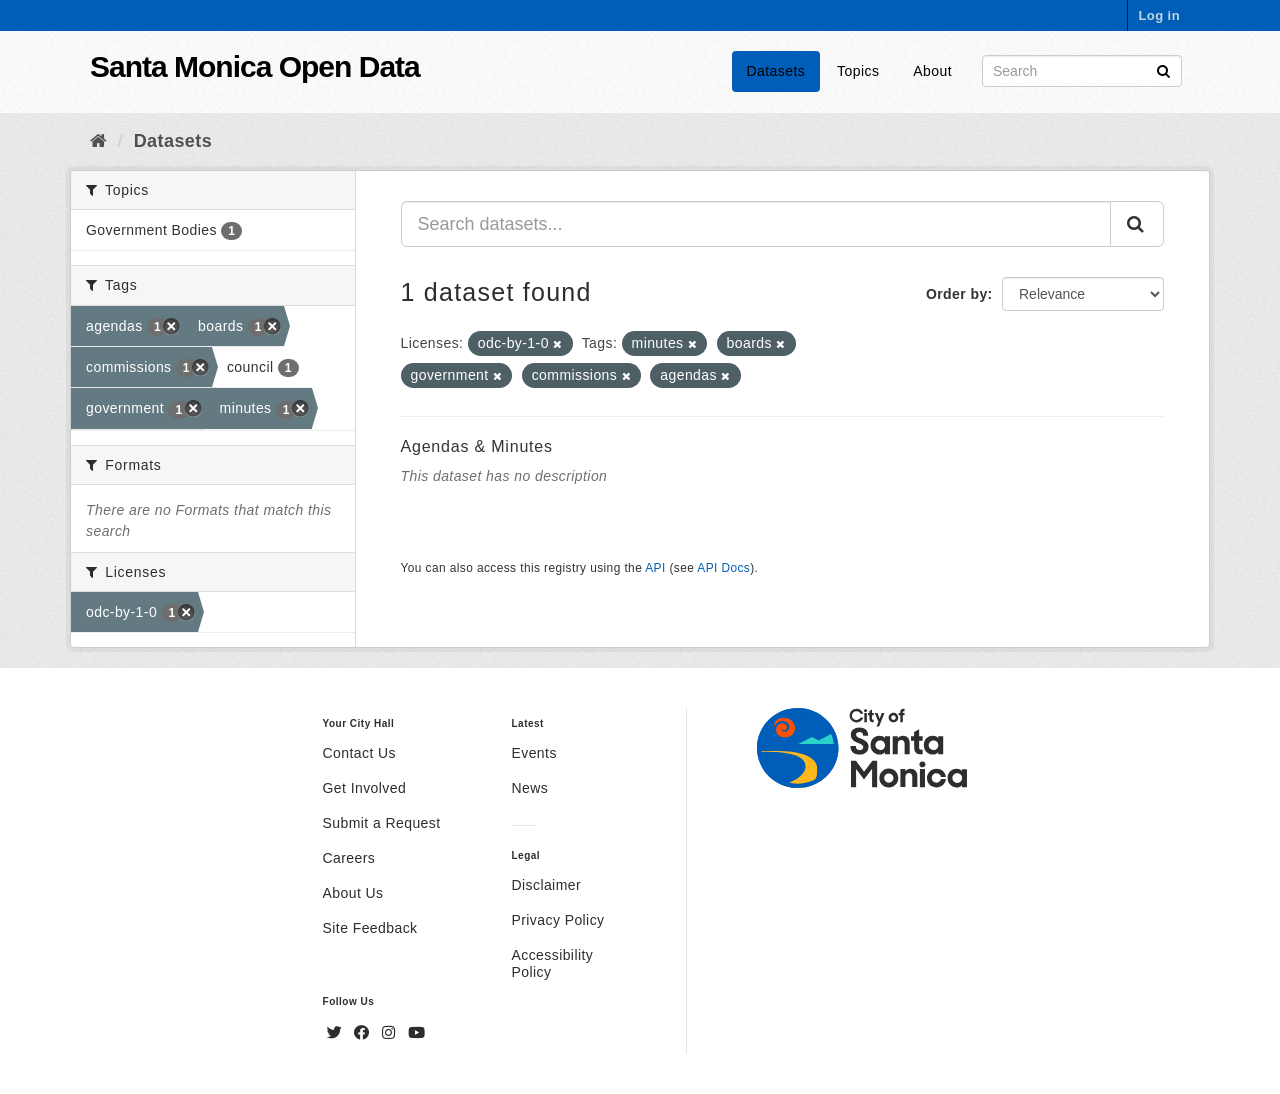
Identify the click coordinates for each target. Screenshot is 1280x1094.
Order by (957, 294)
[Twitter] (337, 1033)
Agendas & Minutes (477, 446)
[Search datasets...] (756, 224)
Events (533, 753)
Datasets (776, 71)
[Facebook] (364, 1033)
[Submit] (1163, 69)
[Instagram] (391, 1033)
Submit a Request (382, 823)
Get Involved (365, 788)
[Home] (98, 141)
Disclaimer (546, 885)
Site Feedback (370, 928)
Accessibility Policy (552, 963)
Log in (1159, 15)
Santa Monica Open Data (255, 66)
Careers (349, 858)
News (529, 788)
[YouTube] (416, 1033)
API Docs (723, 568)
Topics (858, 71)
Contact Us (359, 753)
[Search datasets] (1082, 71)
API (655, 568)
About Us (353, 893)
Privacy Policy (557, 920)
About (932, 71)
